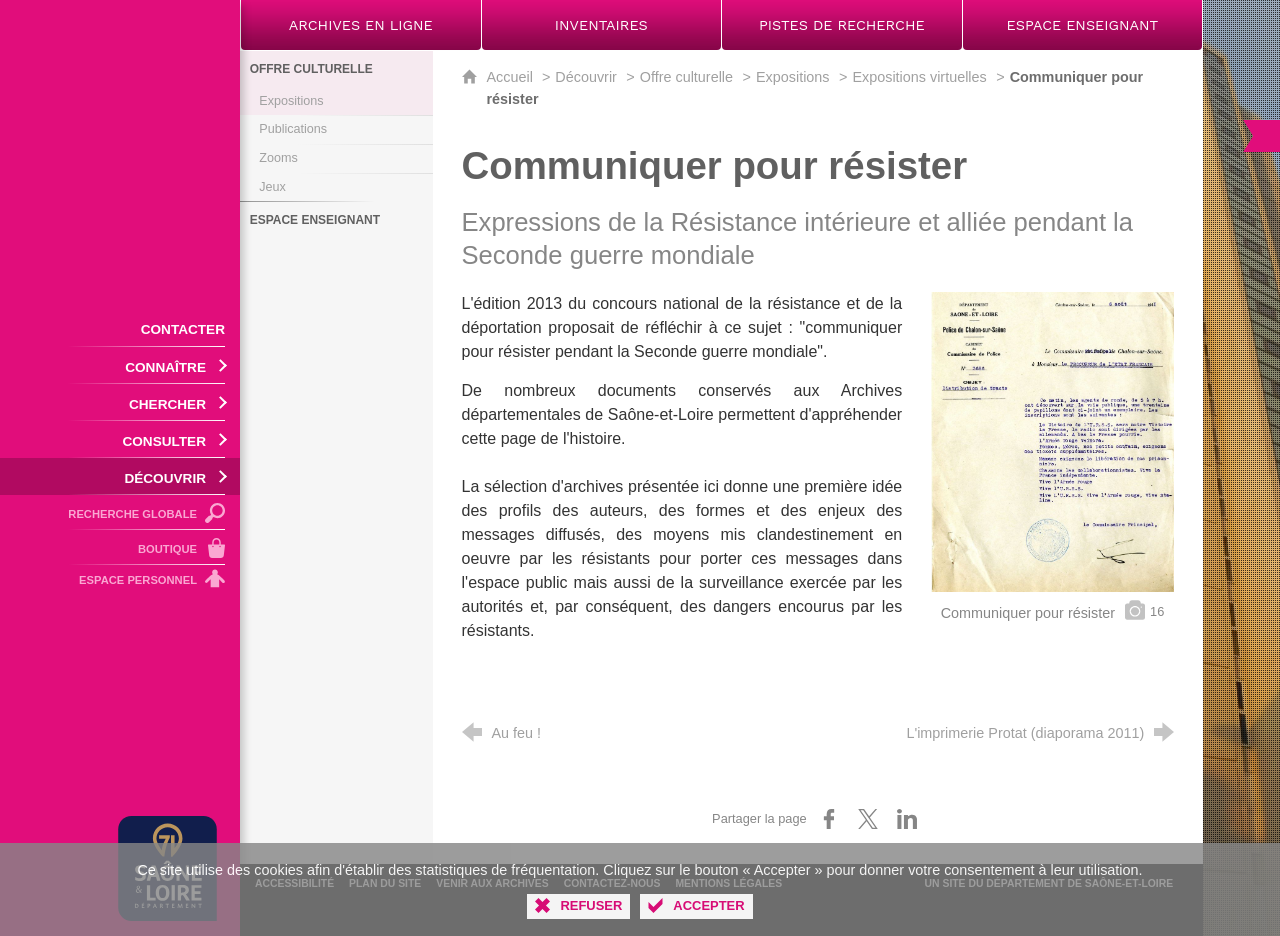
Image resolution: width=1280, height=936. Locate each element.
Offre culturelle (686, 77)
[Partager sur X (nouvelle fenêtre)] (868, 819)
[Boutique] (120, 547)
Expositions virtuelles (919, 77)
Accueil (512, 77)
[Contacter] (120, 328)
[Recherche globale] (120, 512)
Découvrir (586, 77)
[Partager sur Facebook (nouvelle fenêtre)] (829, 819)
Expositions (793, 77)
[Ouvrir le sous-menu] (120, 365)
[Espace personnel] (120, 583)
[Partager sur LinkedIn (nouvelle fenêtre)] (907, 819)
